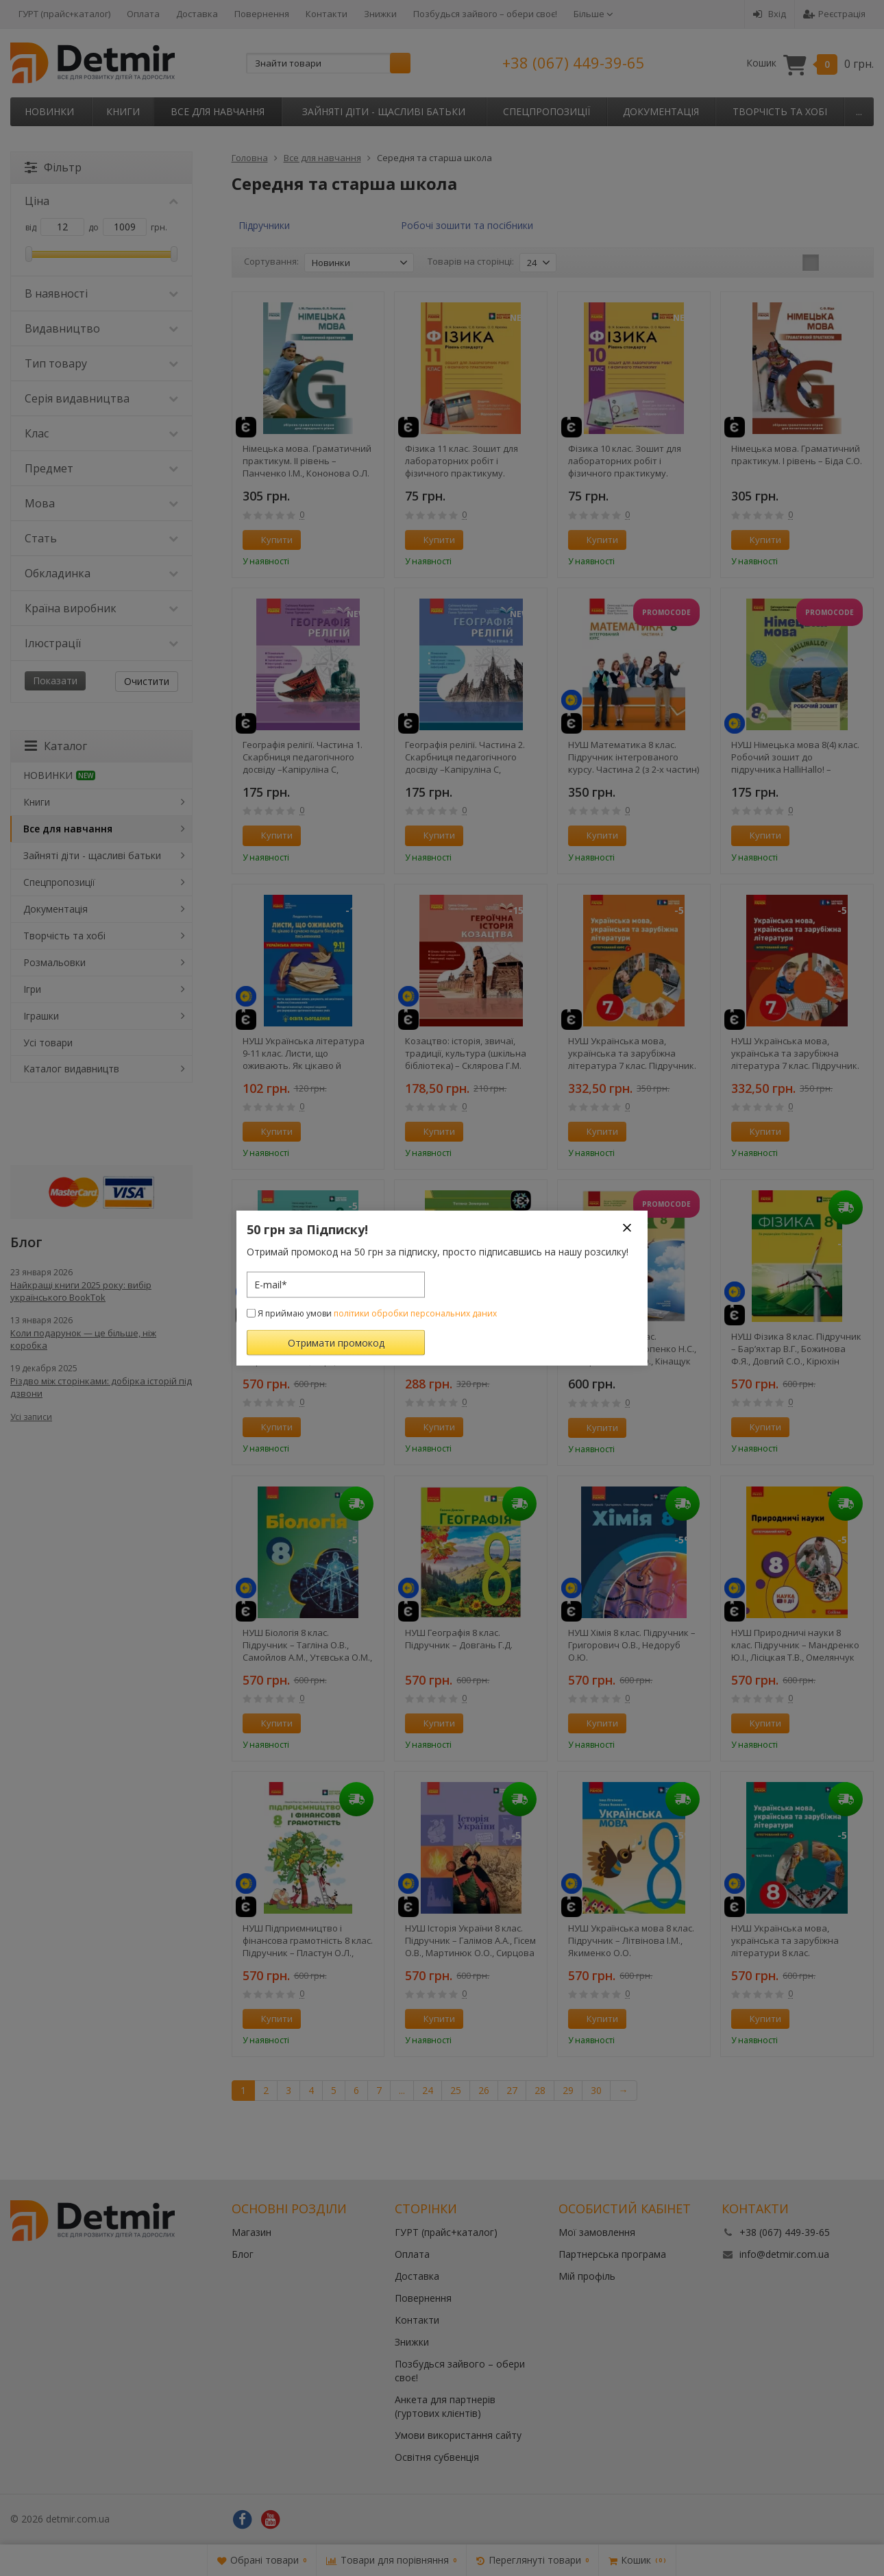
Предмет (101, 468)
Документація (661, 111)
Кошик (810, 63)
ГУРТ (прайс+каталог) (64, 14)
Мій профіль (586, 2276)
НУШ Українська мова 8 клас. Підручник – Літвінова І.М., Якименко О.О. (631, 1940)
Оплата (143, 14)
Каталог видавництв (71, 1068)
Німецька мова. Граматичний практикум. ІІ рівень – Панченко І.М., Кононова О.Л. (307, 460)
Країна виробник (101, 608)
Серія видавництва (101, 398)
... (859, 111)
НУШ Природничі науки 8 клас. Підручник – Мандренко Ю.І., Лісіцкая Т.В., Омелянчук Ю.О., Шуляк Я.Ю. (795, 1644)
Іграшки (41, 1015)
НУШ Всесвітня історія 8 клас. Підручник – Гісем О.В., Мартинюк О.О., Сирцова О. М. (305, 1348)
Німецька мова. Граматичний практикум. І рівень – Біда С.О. (796, 454)
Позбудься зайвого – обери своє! (485, 14)
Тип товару (101, 363)
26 (483, 2090)
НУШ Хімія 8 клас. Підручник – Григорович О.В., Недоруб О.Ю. (632, 1644)
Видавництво (101, 328)
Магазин (251, 2232)
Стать (101, 538)
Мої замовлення (596, 2232)
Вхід (769, 14)
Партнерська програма (612, 2254)
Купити (269, 539)
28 (540, 2090)
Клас (101, 433)
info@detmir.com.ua (784, 2254)
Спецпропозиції (546, 111)
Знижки (380, 14)
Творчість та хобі (780, 111)
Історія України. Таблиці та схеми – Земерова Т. (462, 1342)
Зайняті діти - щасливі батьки (383, 111)
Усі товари (48, 1042)
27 (511, 2090)
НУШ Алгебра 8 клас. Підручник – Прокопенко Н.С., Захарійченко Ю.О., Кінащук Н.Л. (632, 1348)
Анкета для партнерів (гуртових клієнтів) (445, 2406)
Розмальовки (54, 962)
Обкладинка (101, 573)
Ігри (32, 989)
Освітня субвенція (437, 2457)
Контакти (326, 14)
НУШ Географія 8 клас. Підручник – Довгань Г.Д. (459, 1638)
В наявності (101, 293)
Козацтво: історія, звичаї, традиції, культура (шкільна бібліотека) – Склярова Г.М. (465, 1053)
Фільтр (53, 167)
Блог (243, 2254)
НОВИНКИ (49, 111)
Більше (593, 14)
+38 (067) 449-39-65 (573, 62)
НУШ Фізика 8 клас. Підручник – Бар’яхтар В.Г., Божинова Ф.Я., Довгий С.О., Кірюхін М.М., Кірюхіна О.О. (796, 1348)
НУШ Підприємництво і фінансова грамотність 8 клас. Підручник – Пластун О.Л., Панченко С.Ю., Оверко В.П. (308, 1940)
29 (568, 2090)
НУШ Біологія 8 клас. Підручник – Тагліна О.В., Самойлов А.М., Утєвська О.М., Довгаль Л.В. (307, 1644)
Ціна (101, 201)
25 (455, 2090)
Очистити (146, 681)
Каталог (56, 746)
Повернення (261, 14)
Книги (123, 111)
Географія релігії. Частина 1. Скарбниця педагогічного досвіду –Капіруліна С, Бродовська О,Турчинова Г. (303, 756)
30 (596, 2090)
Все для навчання (218, 111)
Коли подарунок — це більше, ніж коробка (83, 1339)
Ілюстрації (101, 643)
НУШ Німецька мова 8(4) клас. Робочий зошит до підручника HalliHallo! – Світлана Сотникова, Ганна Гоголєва (795, 756)
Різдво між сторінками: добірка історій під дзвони (101, 1387)
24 (427, 2090)
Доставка (197, 14)
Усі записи (31, 1417)
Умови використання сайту (458, 2435)
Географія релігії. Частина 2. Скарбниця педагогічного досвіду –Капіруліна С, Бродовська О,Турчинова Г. (465, 756)
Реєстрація (834, 14)
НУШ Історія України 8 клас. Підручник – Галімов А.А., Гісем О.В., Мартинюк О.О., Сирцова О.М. (470, 1940)
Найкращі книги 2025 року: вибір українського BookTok (80, 1291)
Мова (101, 503)
